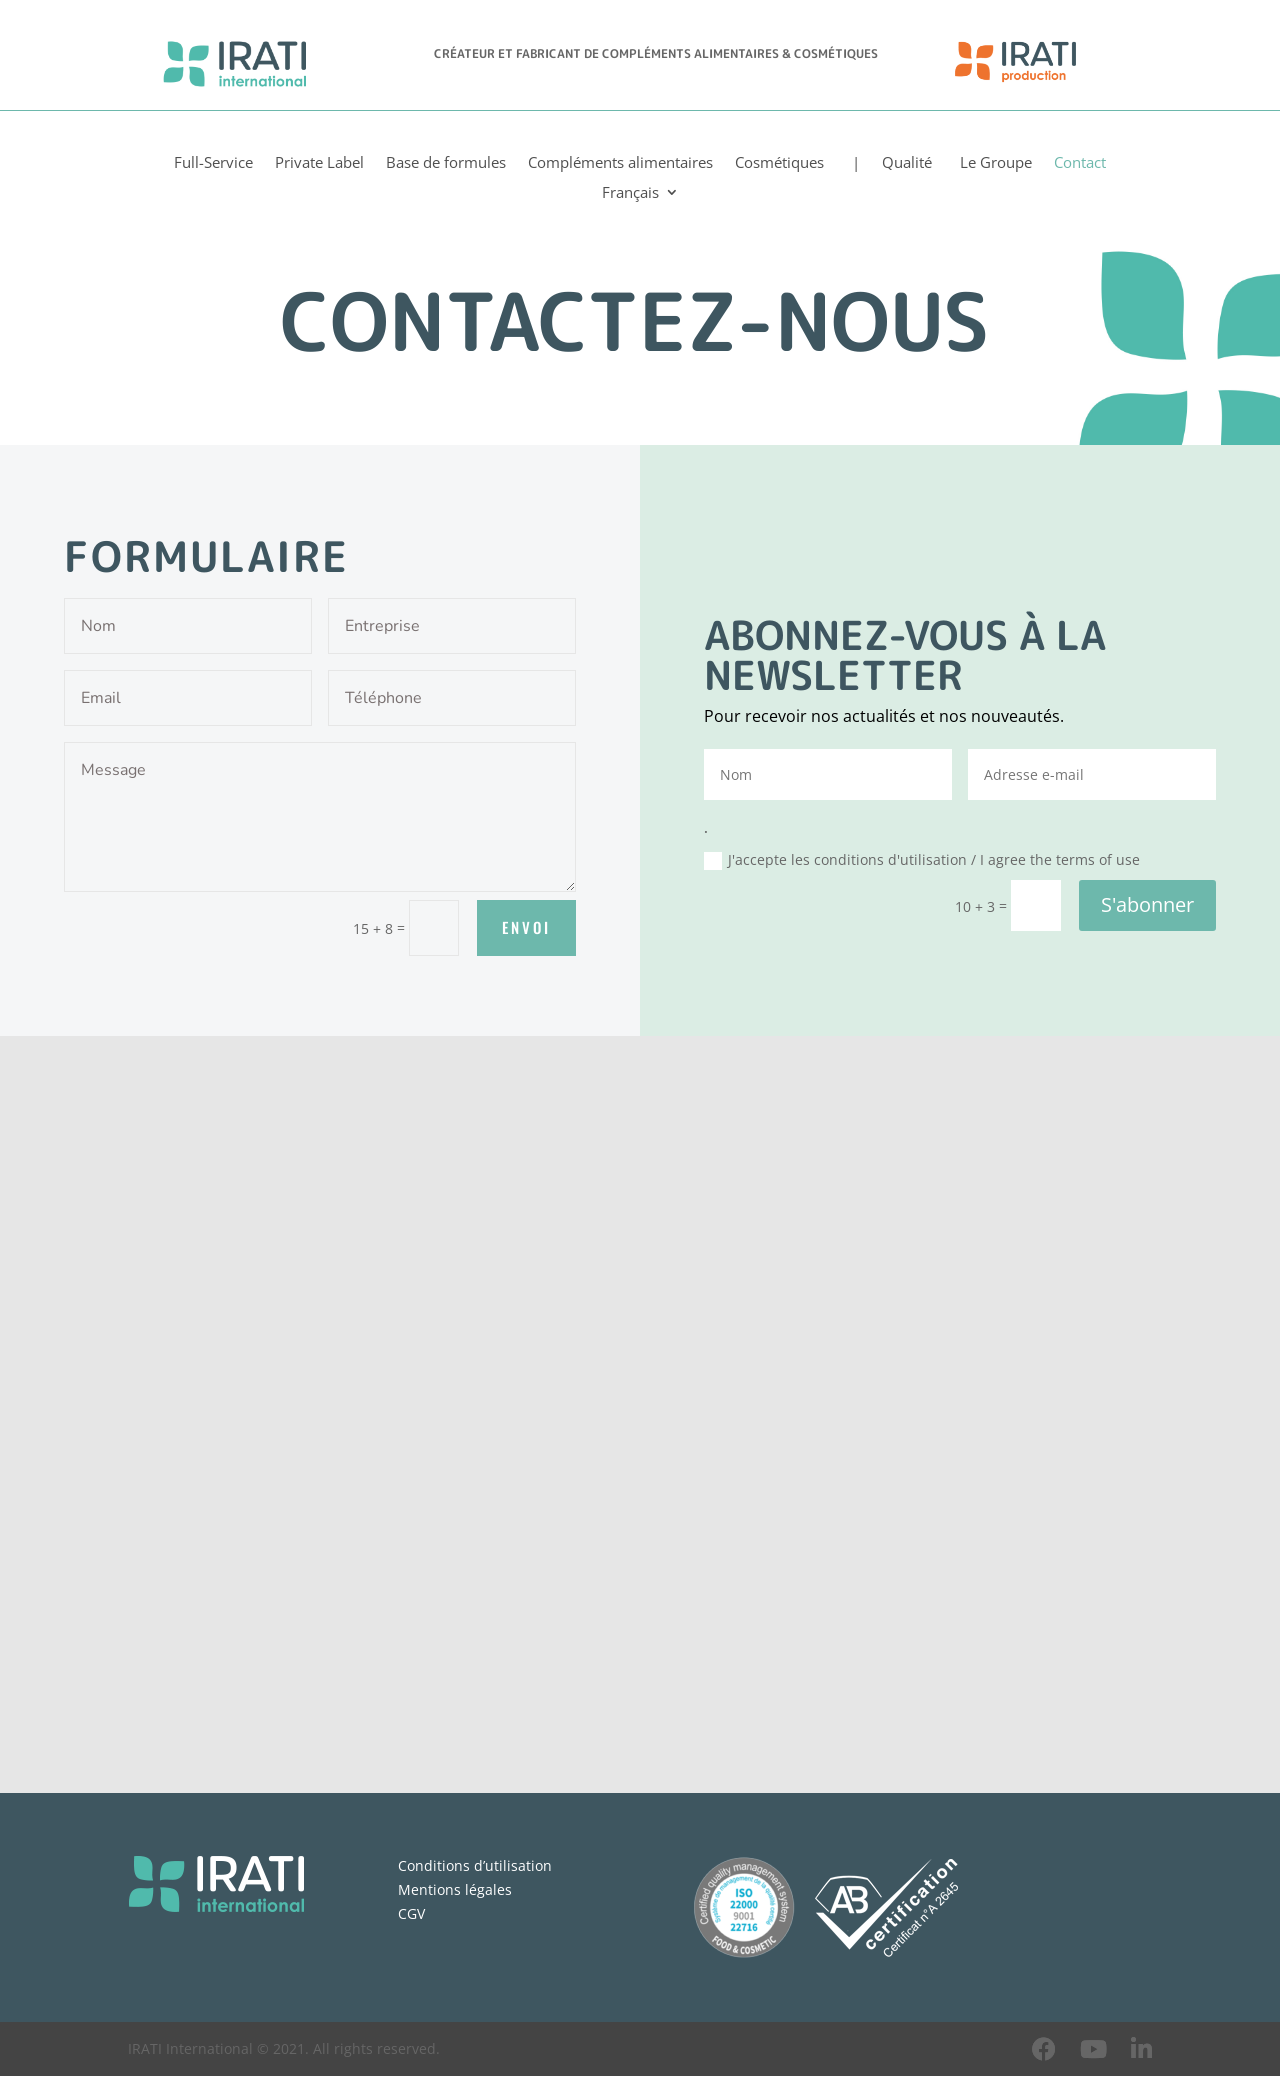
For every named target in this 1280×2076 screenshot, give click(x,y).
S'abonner (1147, 904)
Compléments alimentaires (620, 163)
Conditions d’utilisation (475, 1865)
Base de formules (446, 163)
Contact (1080, 163)
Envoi (526, 927)
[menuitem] (640, 196)
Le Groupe (993, 163)
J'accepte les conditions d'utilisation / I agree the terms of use (922, 860)
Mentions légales (455, 1889)
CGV (411, 1913)
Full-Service (213, 163)
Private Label (319, 163)
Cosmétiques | (797, 163)
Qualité (907, 163)
